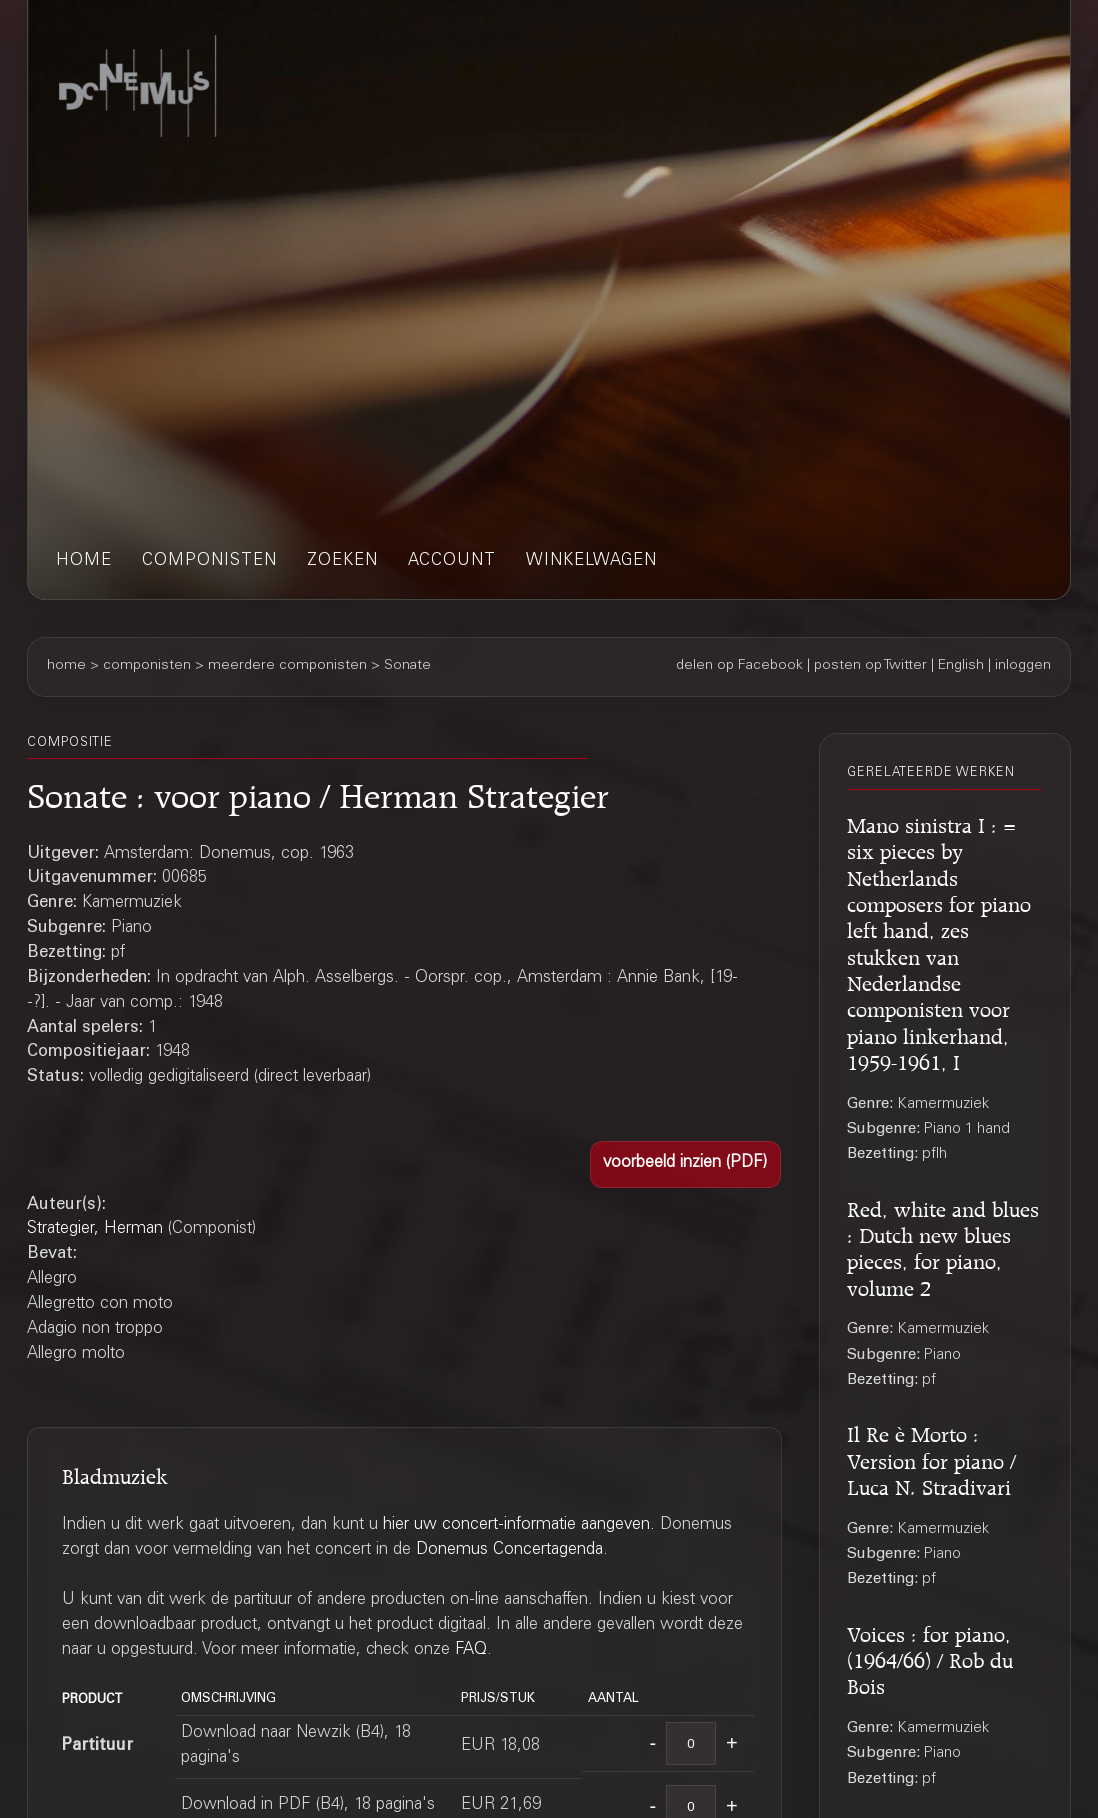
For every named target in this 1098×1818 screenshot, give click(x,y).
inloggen (1023, 666)
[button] (685, 1164)
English (961, 666)
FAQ (471, 1650)
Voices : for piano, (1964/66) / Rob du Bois (930, 1658)
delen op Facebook (739, 666)
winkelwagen (591, 561)
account (452, 561)
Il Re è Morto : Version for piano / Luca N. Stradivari (931, 1458)
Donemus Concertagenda (509, 1550)
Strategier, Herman (95, 1229)
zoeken (342, 561)
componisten (209, 561)
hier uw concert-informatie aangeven (516, 1525)
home (84, 561)
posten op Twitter (870, 666)
